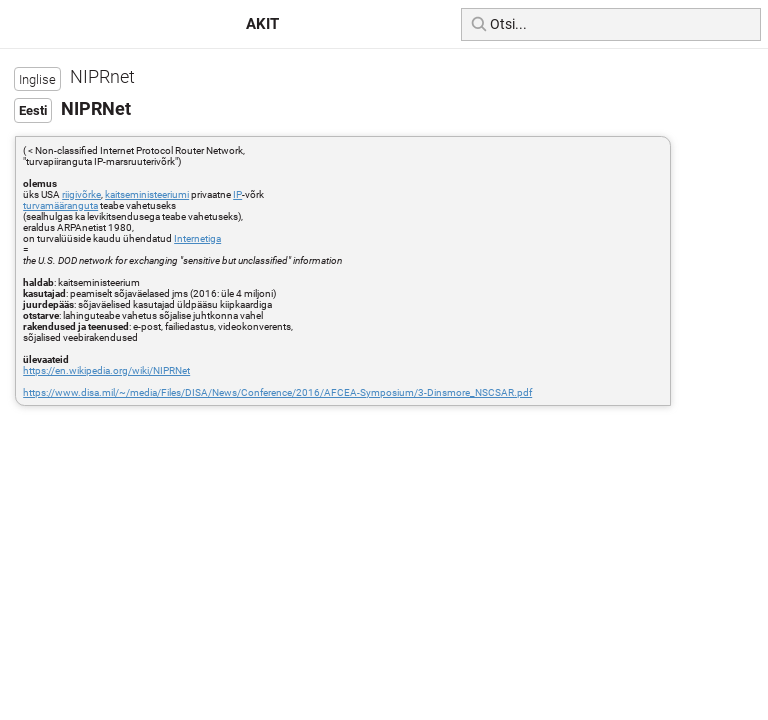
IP (237, 194)
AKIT (262, 24)
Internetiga (197, 238)
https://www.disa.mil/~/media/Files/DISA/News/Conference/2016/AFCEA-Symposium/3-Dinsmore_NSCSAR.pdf (277, 392)
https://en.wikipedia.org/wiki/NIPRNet (106, 370)
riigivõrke (81, 194)
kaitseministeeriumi (147, 194)
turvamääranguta (60, 205)
